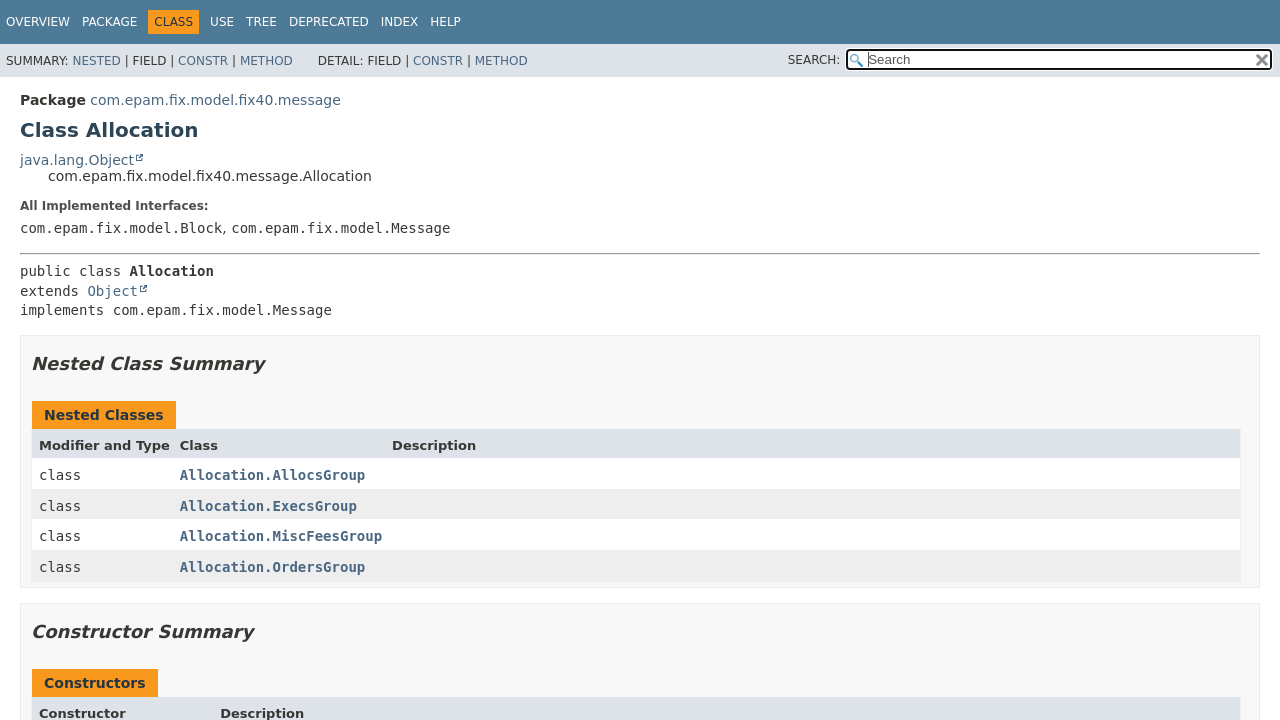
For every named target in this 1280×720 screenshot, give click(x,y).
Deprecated (329, 22)
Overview (38, 22)
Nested (96, 61)
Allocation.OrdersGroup (272, 567)
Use (222, 22)
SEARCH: (814, 60)
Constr (203, 61)
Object (112, 291)
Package (109, 22)
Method (266, 61)
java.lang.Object (77, 160)
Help (445, 22)
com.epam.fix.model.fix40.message (215, 100)
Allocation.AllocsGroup (272, 475)
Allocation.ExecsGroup (268, 506)
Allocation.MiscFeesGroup (281, 536)
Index (400, 22)
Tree (261, 22)
